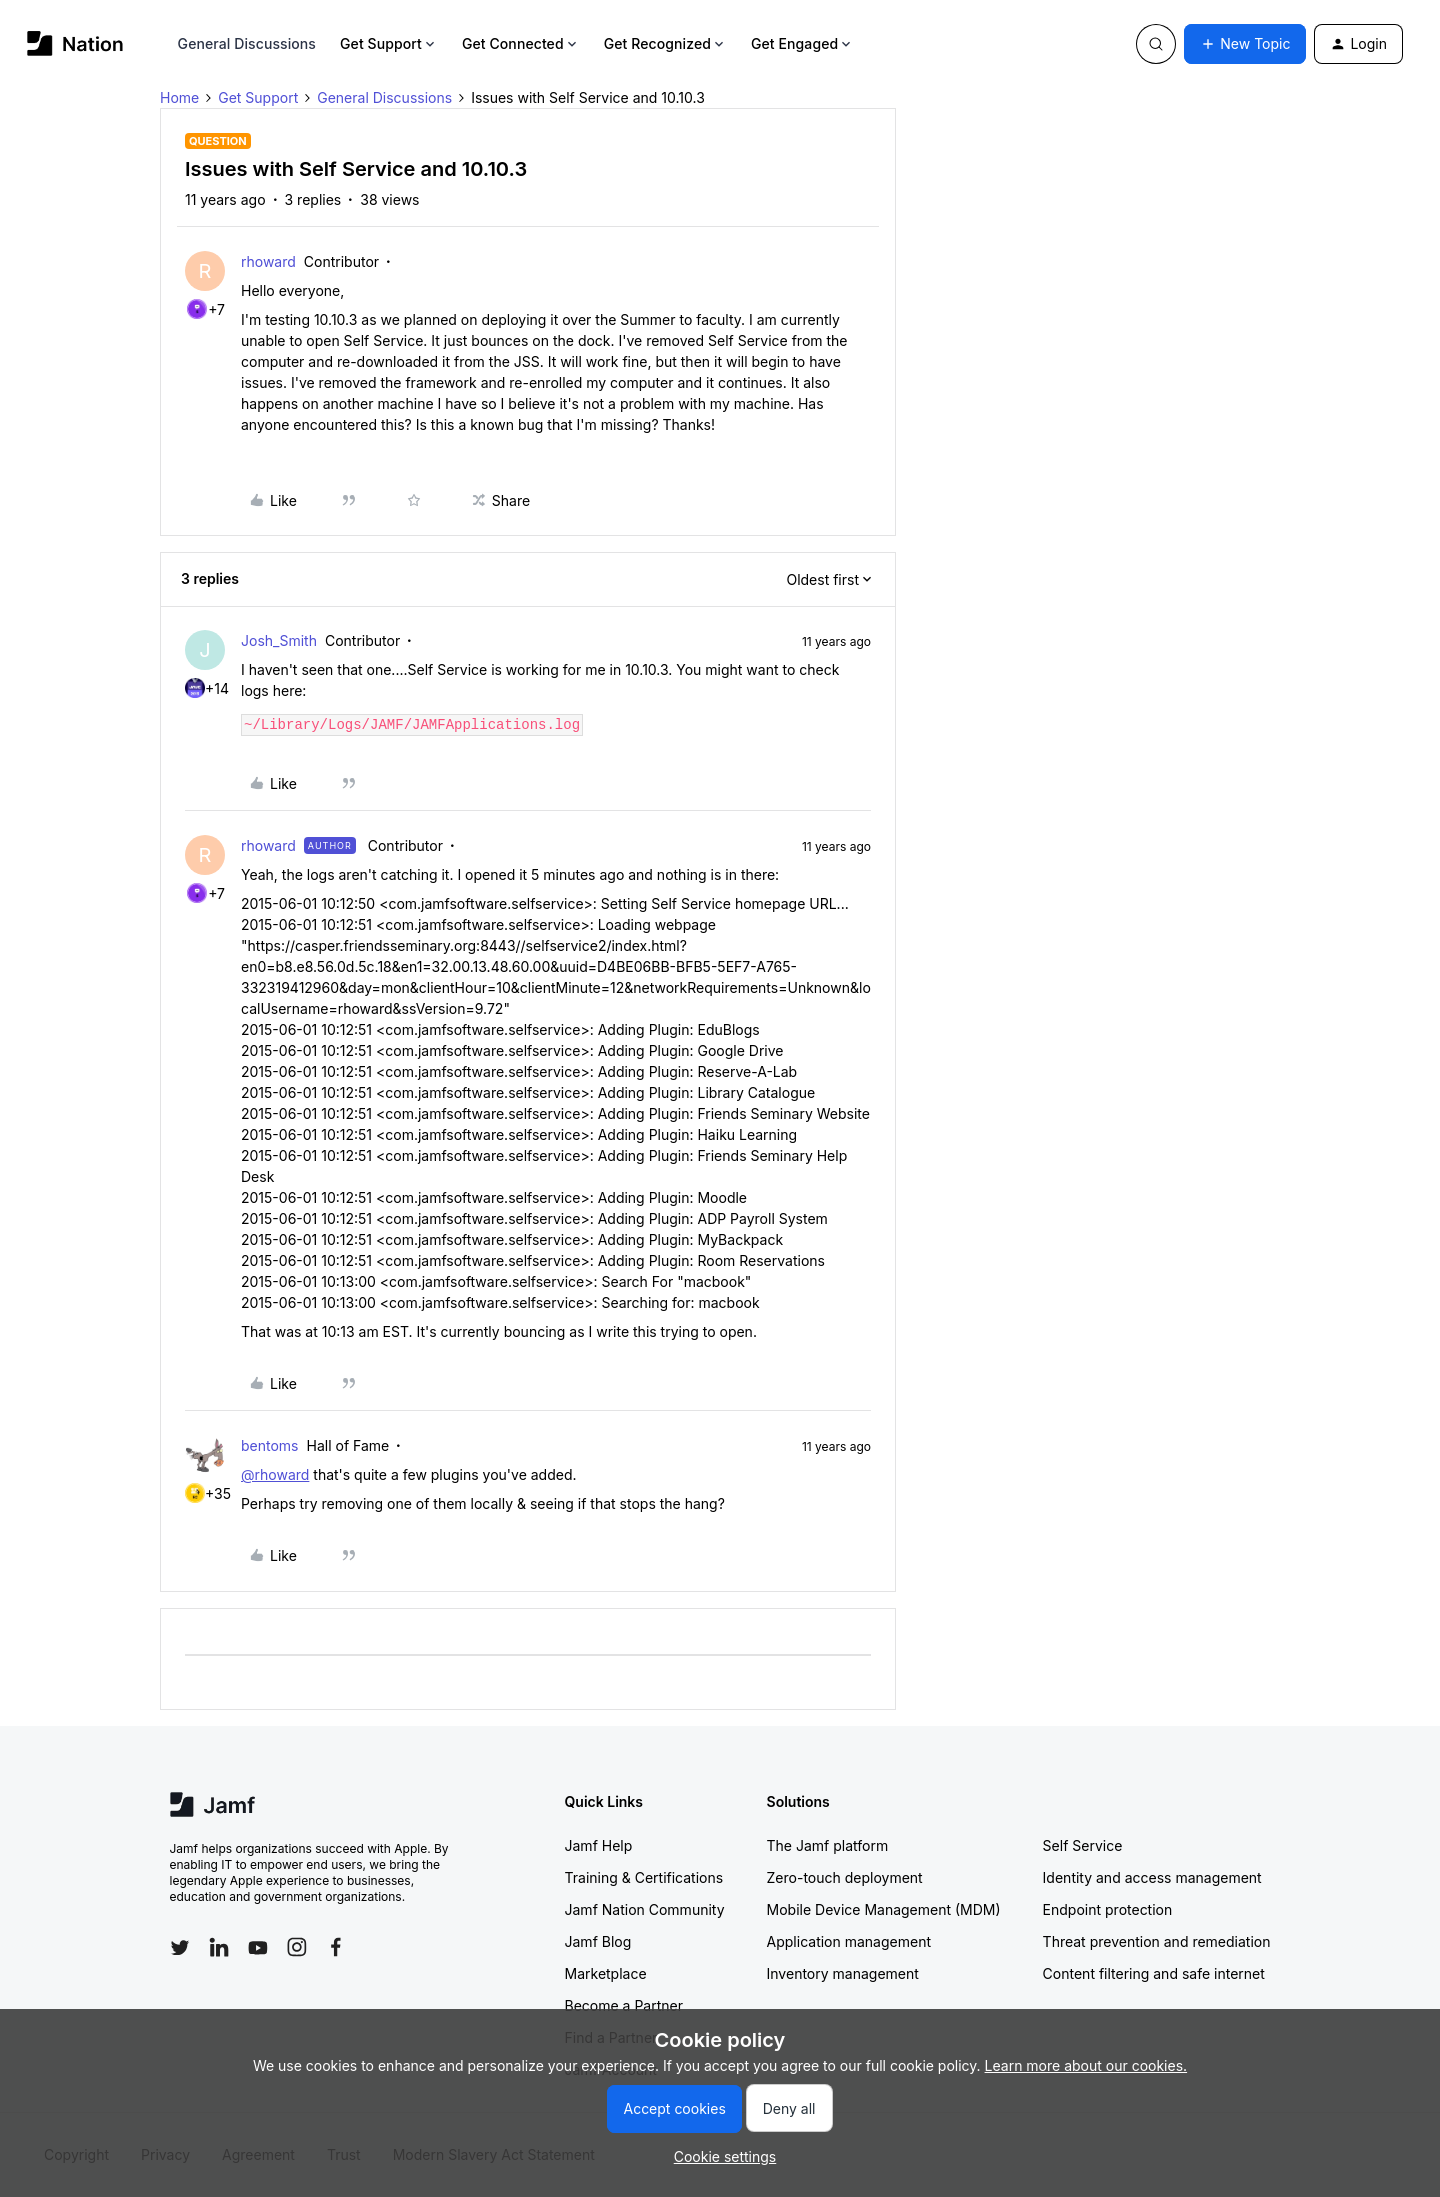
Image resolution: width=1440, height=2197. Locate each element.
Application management (849, 1941)
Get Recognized (665, 43)
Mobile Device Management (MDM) (884, 1909)
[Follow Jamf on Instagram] (297, 1947)
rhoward (268, 261)
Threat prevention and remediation (1157, 1941)
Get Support (389, 43)
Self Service (1083, 1845)
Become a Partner (624, 2005)
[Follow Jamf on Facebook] (336, 1947)
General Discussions (247, 43)
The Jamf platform (828, 1845)
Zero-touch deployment (845, 1877)
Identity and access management (1152, 1877)
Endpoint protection (1108, 1909)
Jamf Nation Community (645, 1909)
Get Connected (521, 43)
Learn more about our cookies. (1086, 2065)
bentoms (270, 1445)
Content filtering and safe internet (1154, 1973)
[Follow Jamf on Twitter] (180, 1948)
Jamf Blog (598, 1941)
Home (179, 97)
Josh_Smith (279, 640)
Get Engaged (802, 43)
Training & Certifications (644, 1877)
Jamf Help (599, 1845)
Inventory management (843, 1973)
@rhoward (275, 1474)
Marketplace (606, 1973)
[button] (1245, 44)
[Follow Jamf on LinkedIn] (219, 1947)
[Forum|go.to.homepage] (75, 43)
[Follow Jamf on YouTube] (258, 1947)
